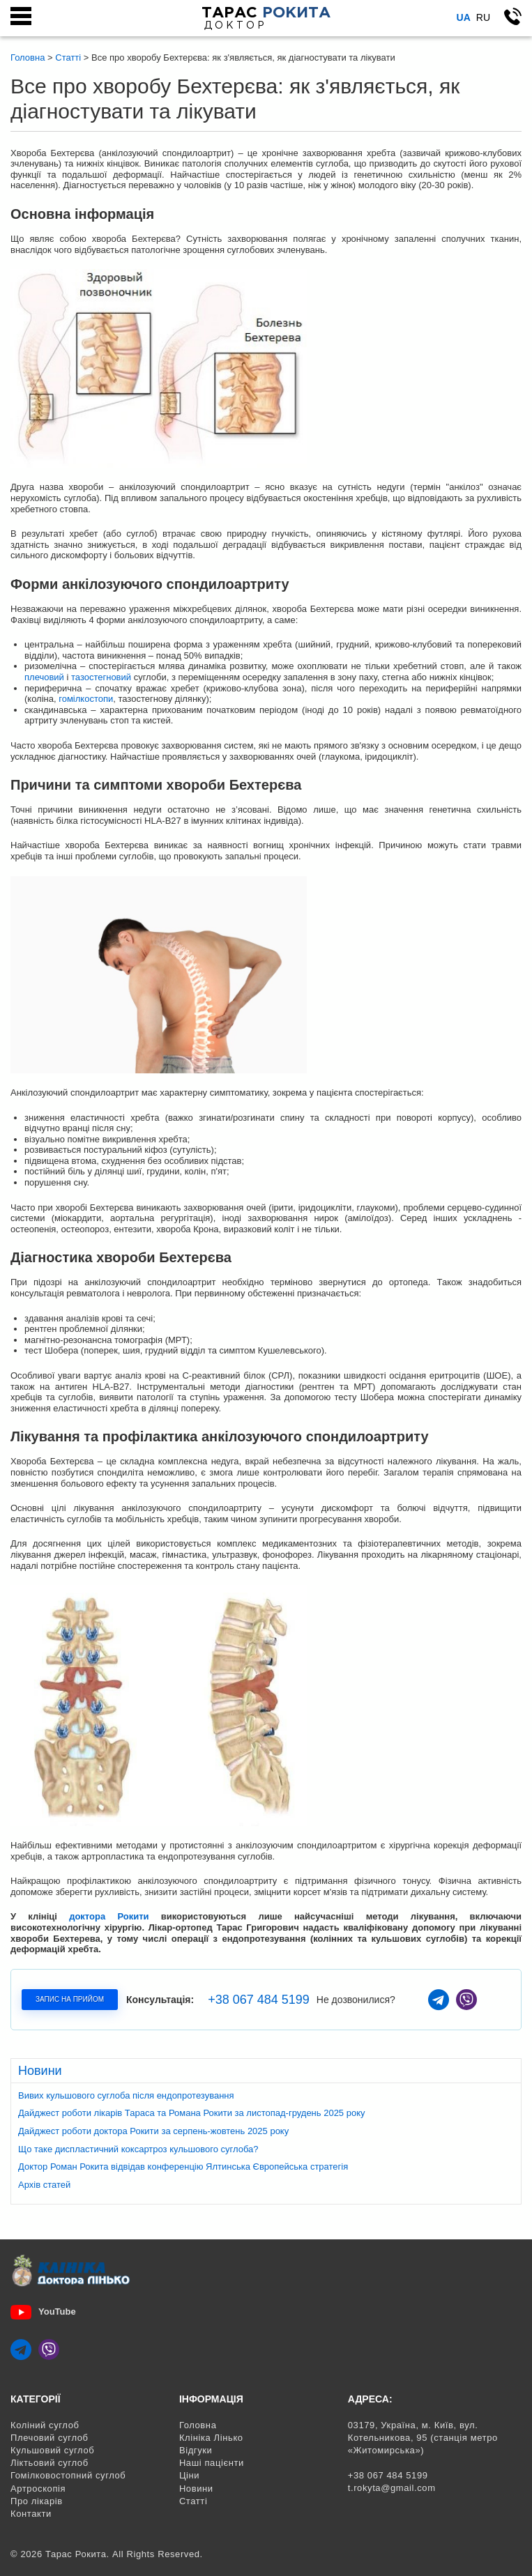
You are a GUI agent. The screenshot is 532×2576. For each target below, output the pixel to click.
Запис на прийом (70, 1999)
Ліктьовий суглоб (49, 2463)
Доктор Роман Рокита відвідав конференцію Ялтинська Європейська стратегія (183, 2166)
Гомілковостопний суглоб (68, 2475)
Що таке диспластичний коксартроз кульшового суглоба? (138, 2149)
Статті (193, 2501)
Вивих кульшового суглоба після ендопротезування (126, 2095)
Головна (198, 2425)
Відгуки (196, 2450)
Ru (483, 17)
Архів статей (44, 2184)
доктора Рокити (109, 1916)
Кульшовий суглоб (52, 2450)
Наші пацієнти (211, 2463)
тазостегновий (101, 677)
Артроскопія (38, 2488)
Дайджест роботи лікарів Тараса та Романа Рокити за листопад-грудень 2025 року (191, 2113)
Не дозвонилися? (356, 1999)
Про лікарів (36, 2501)
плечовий (44, 677)
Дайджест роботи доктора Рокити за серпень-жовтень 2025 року (153, 2131)
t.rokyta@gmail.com (392, 2488)
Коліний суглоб (44, 2425)
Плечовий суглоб (49, 2437)
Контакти (31, 2513)
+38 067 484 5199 (259, 2000)
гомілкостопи (86, 698)
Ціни (189, 2475)
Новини (196, 2488)
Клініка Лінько (211, 2437)
